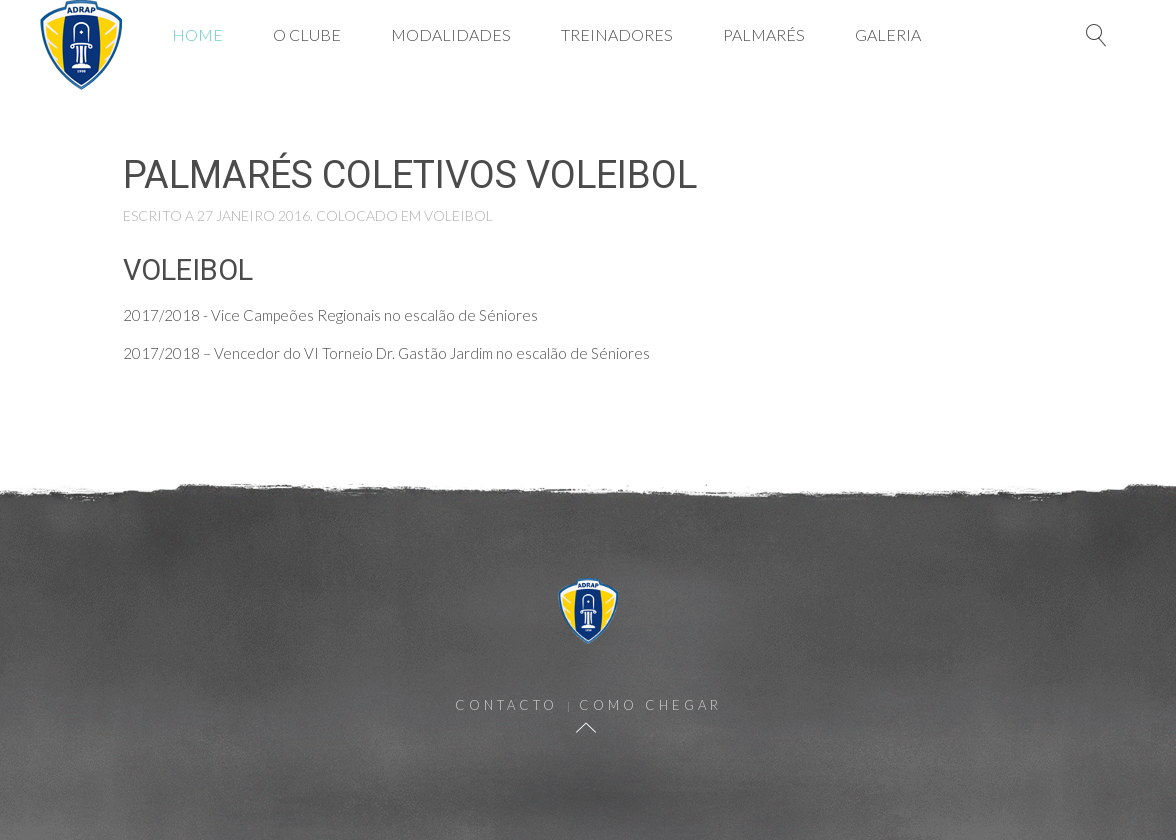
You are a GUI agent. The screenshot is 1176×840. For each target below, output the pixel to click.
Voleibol (458, 215)
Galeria (888, 34)
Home (197, 34)
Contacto (506, 705)
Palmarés (764, 34)
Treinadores (617, 34)
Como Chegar (650, 705)
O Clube (307, 34)
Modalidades (451, 34)
